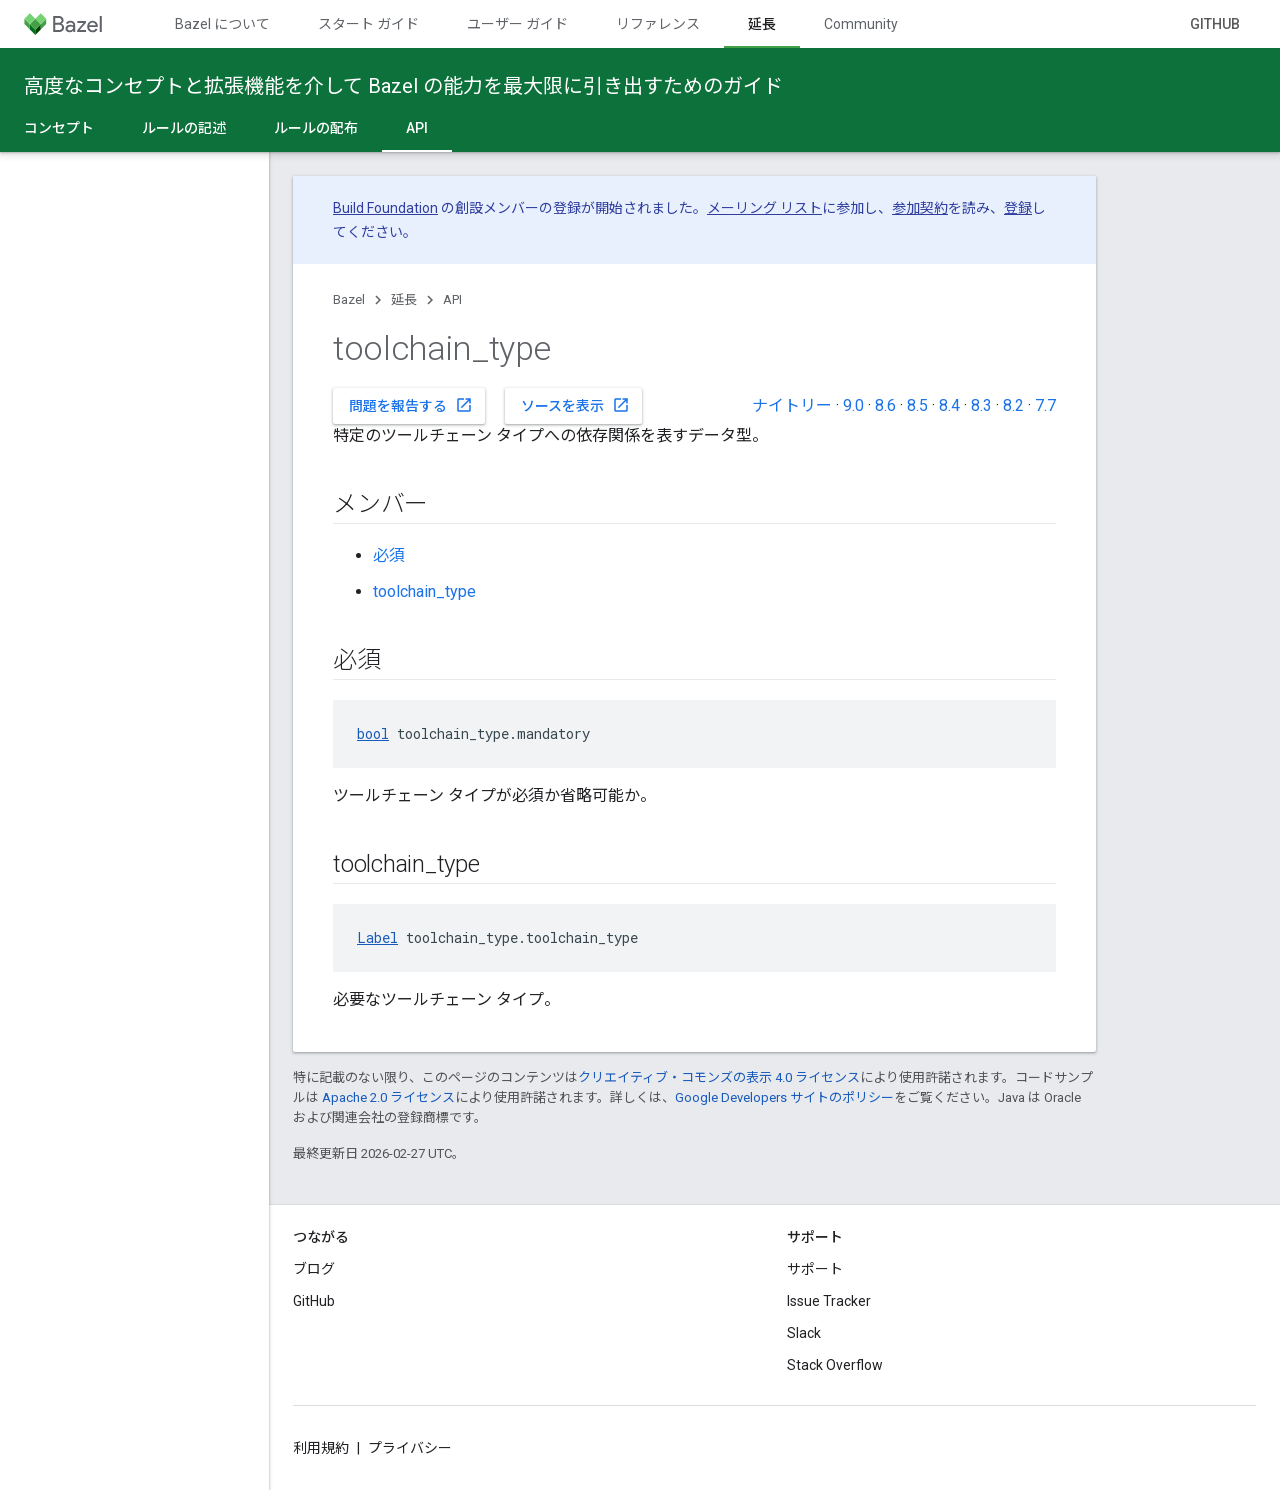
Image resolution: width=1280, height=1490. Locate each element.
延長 (404, 299)
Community (861, 24)
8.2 (1013, 405)
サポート (815, 1269)
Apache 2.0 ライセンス (388, 1097)
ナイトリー (792, 405)
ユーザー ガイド (517, 24)
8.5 (917, 405)
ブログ (314, 1269)
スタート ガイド (368, 24)
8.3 (981, 405)
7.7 (1045, 405)
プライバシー (410, 1448)
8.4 (949, 405)
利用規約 (321, 1448)
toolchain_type (424, 591)
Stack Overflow (835, 1365)
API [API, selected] (417, 128)
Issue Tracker (829, 1301)
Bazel (349, 299)
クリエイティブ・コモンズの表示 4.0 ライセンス (719, 1077)
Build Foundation (385, 208)
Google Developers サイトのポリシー (784, 1097)
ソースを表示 (575, 405)
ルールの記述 (184, 128)
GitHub (1215, 24)
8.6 (885, 405)
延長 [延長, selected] (762, 24)
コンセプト (59, 128)
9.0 (853, 405)
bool (373, 733)
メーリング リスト (764, 208)
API (452, 299)
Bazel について (222, 24)
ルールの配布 (316, 128)
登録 (1018, 208)
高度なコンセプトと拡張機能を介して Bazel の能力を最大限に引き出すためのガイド (403, 86)
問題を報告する (411, 405)
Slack (804, 1333)
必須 (389, 555)
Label (377, 937)
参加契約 (920, 208)
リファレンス (658, 24)
